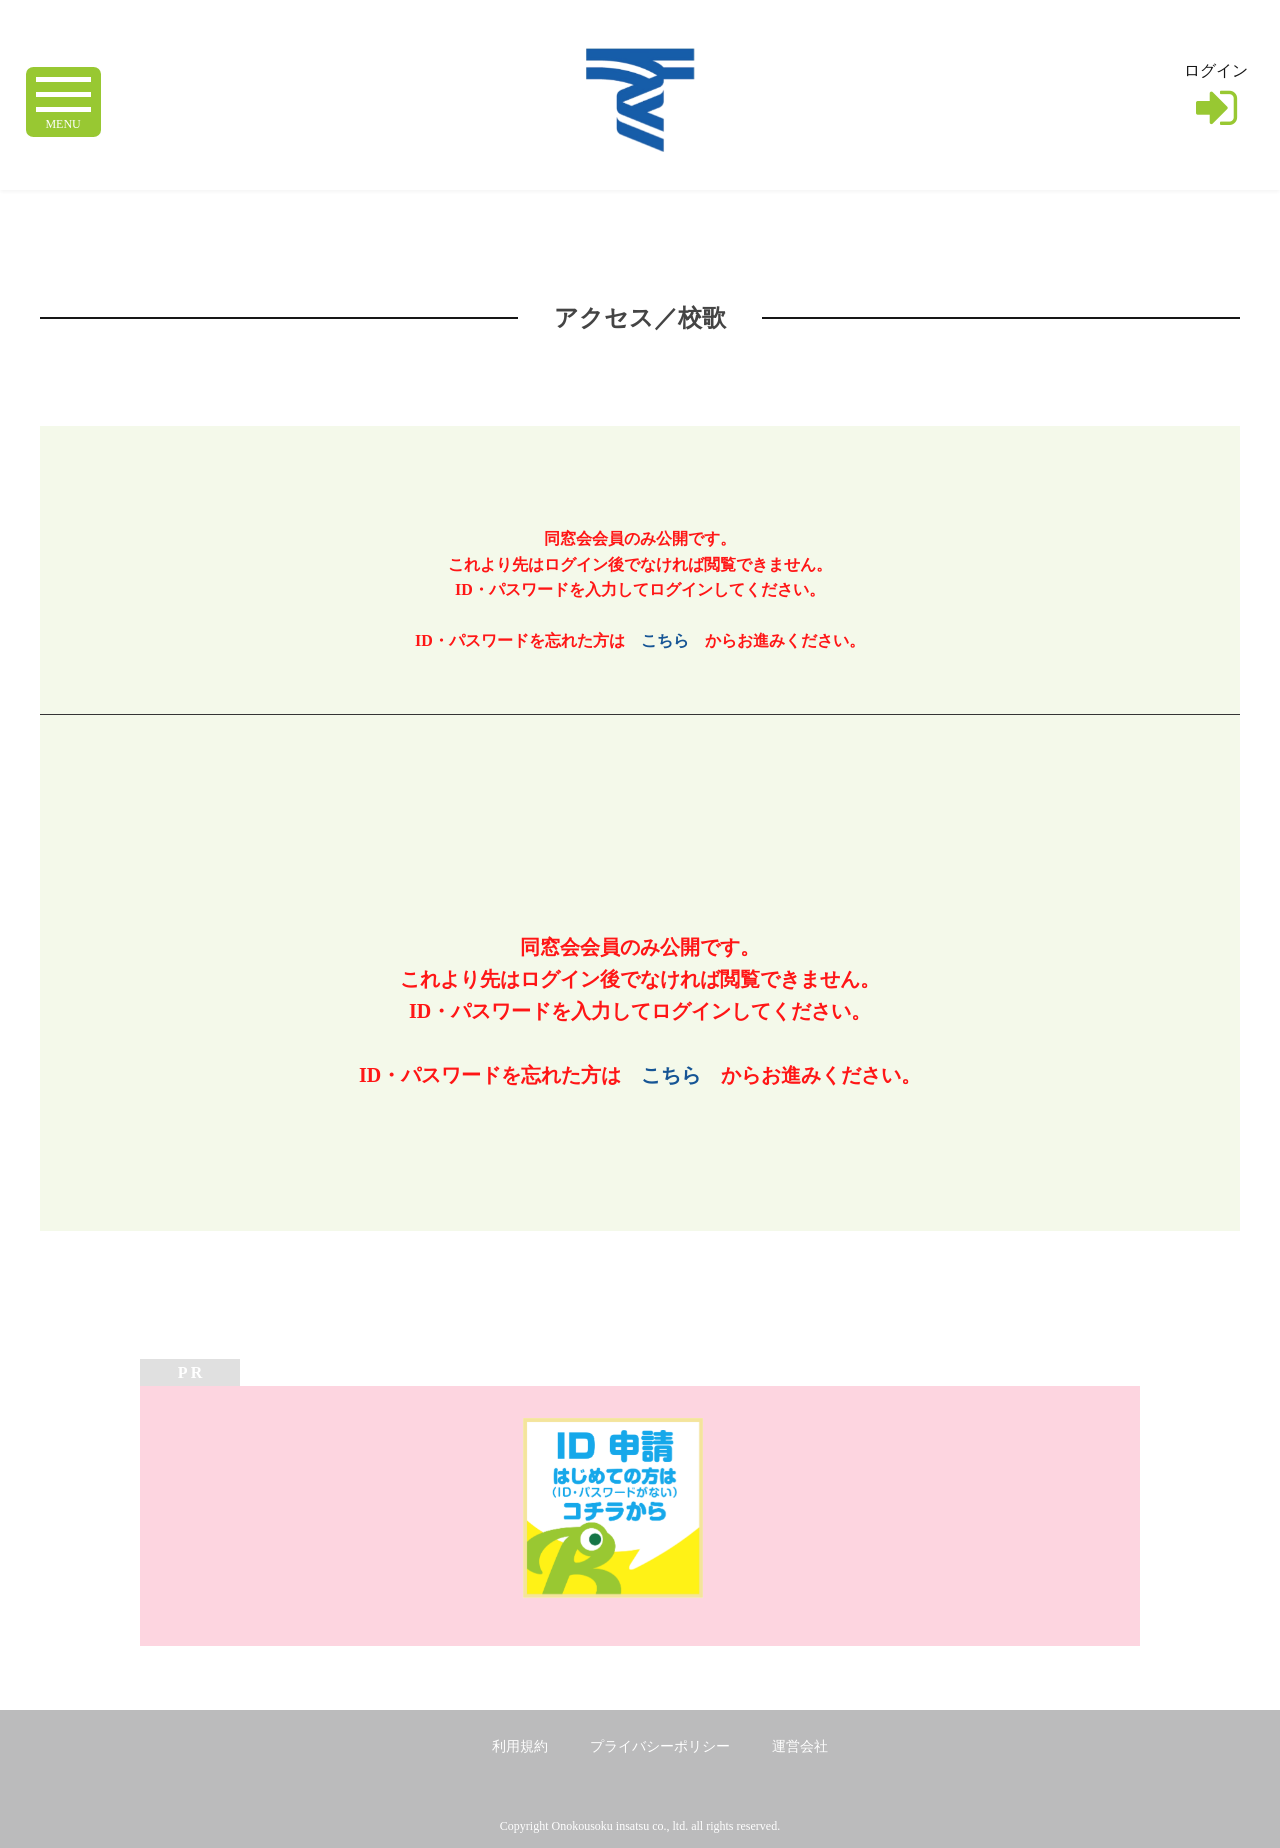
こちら (665, 640)
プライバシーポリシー (660, 1746)
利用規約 (520, 1746)
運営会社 (800, 1746)
